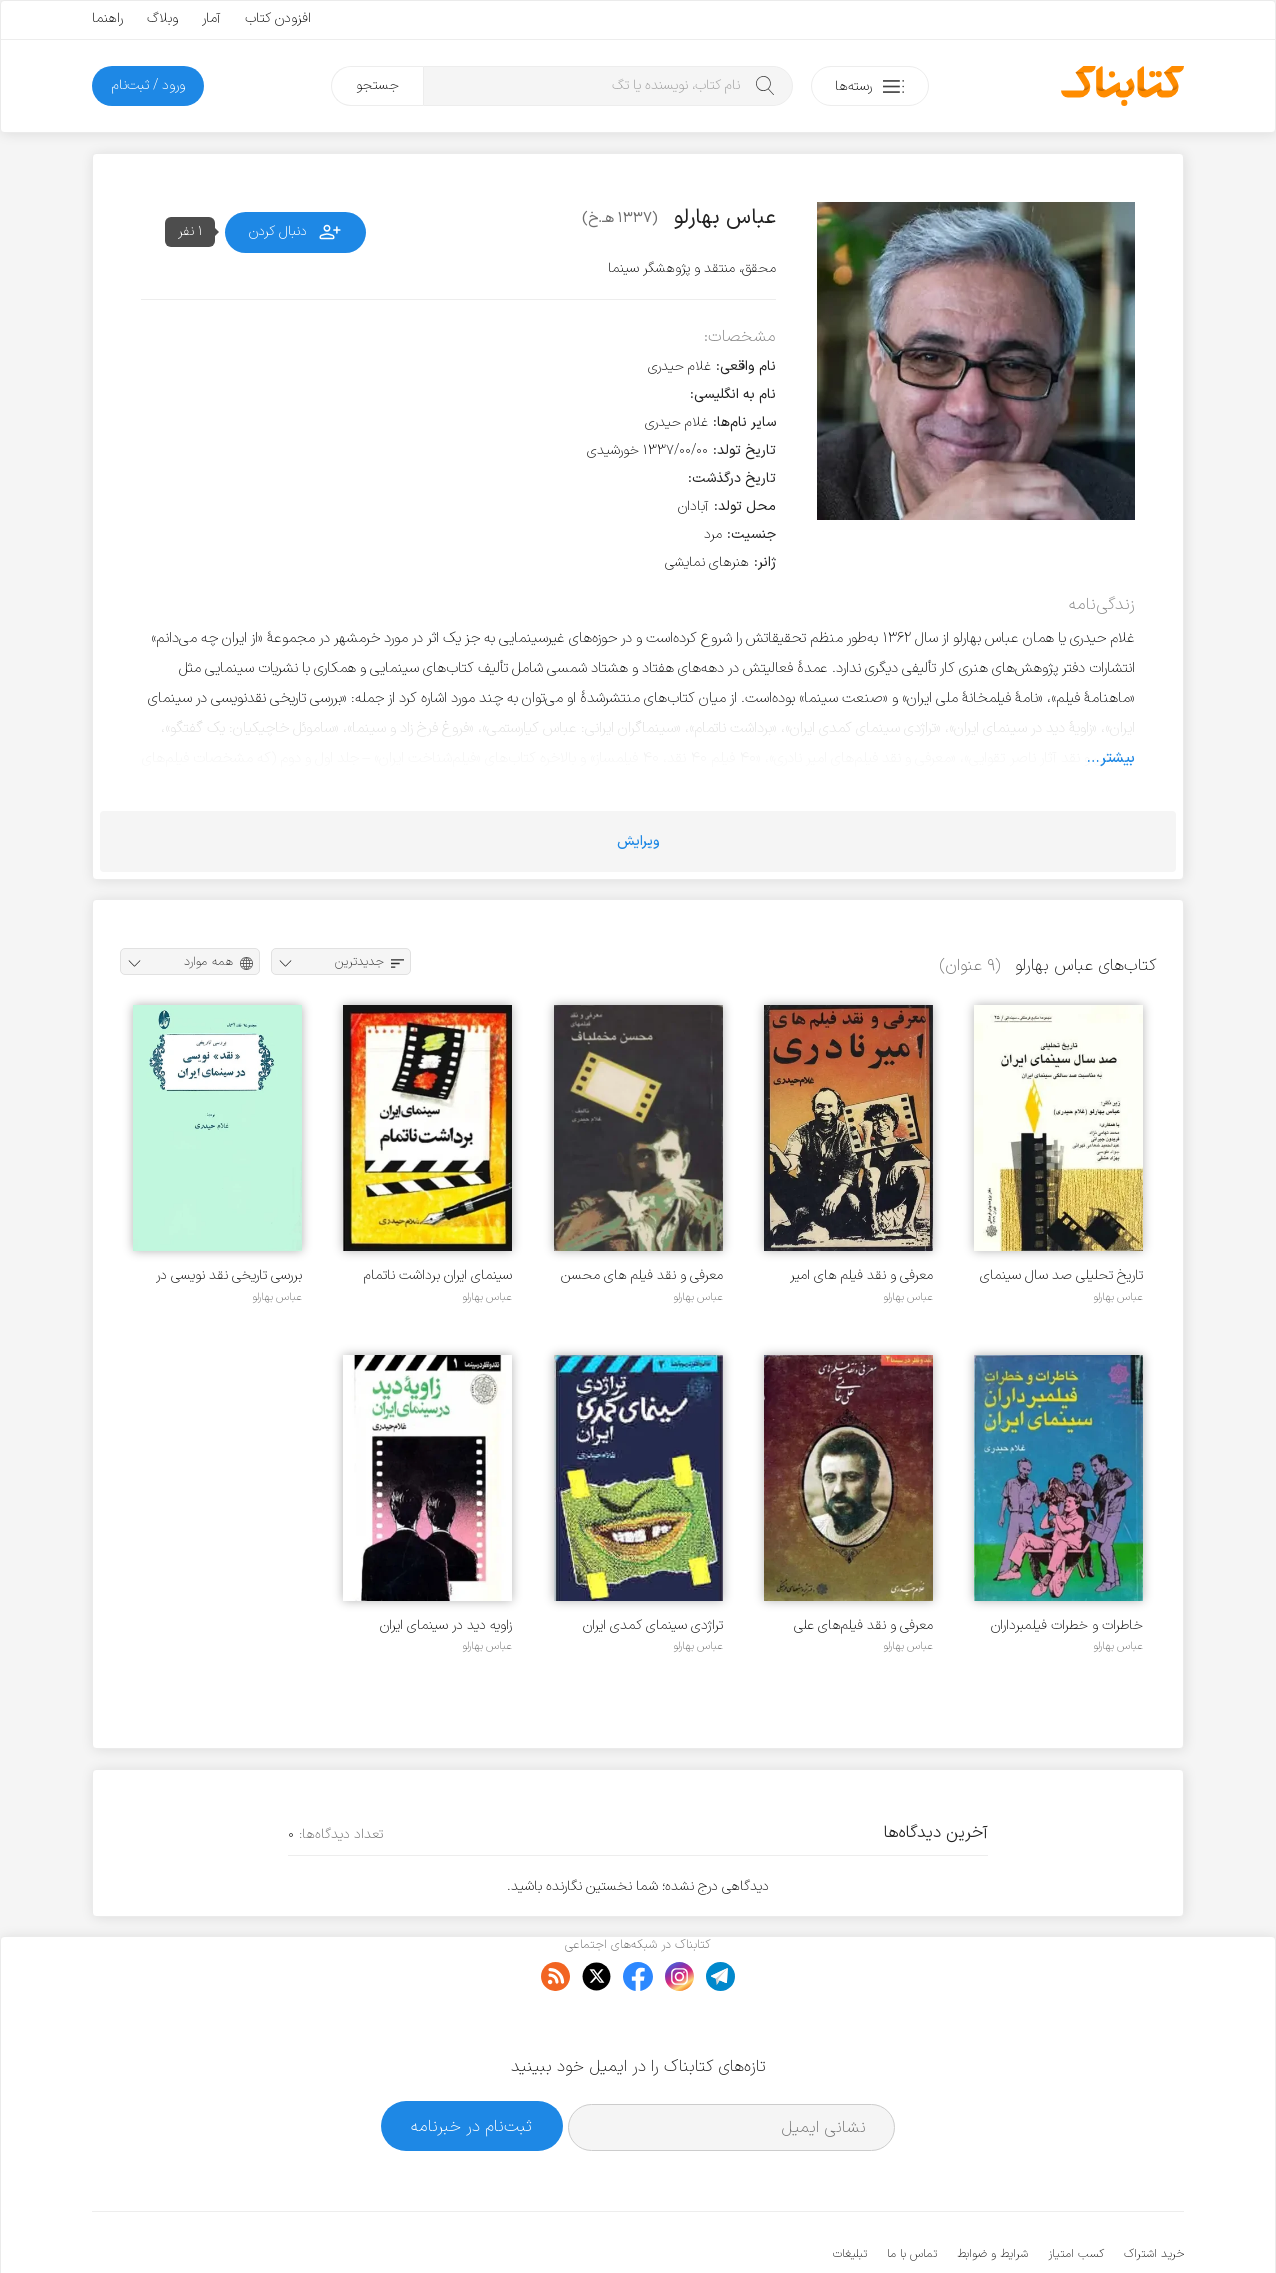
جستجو (377, 85)
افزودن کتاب (278, 18)
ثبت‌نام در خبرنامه (471, 2064)
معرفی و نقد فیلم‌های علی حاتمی (863, 1625)
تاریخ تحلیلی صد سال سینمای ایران (1061, 1275)
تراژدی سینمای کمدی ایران (653, 1625)
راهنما (107, 18)
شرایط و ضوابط (992, 2193)
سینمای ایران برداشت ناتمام (438, 1275)
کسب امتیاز (1076, 2193)
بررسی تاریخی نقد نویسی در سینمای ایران (229, 1275)
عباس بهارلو (1118, 1297)
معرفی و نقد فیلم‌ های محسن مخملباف (642, 1275)
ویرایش (638, 841)
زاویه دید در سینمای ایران (446, 1625)
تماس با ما (912, 2193)
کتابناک (1078, 2224)
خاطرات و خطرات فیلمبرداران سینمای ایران (1067, 1625)
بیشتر (1117, 758)
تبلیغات (850, 2193)
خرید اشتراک (1154, 2193)
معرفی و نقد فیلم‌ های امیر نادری (861, 1275)
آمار (211, 18)
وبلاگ (162, 18)
